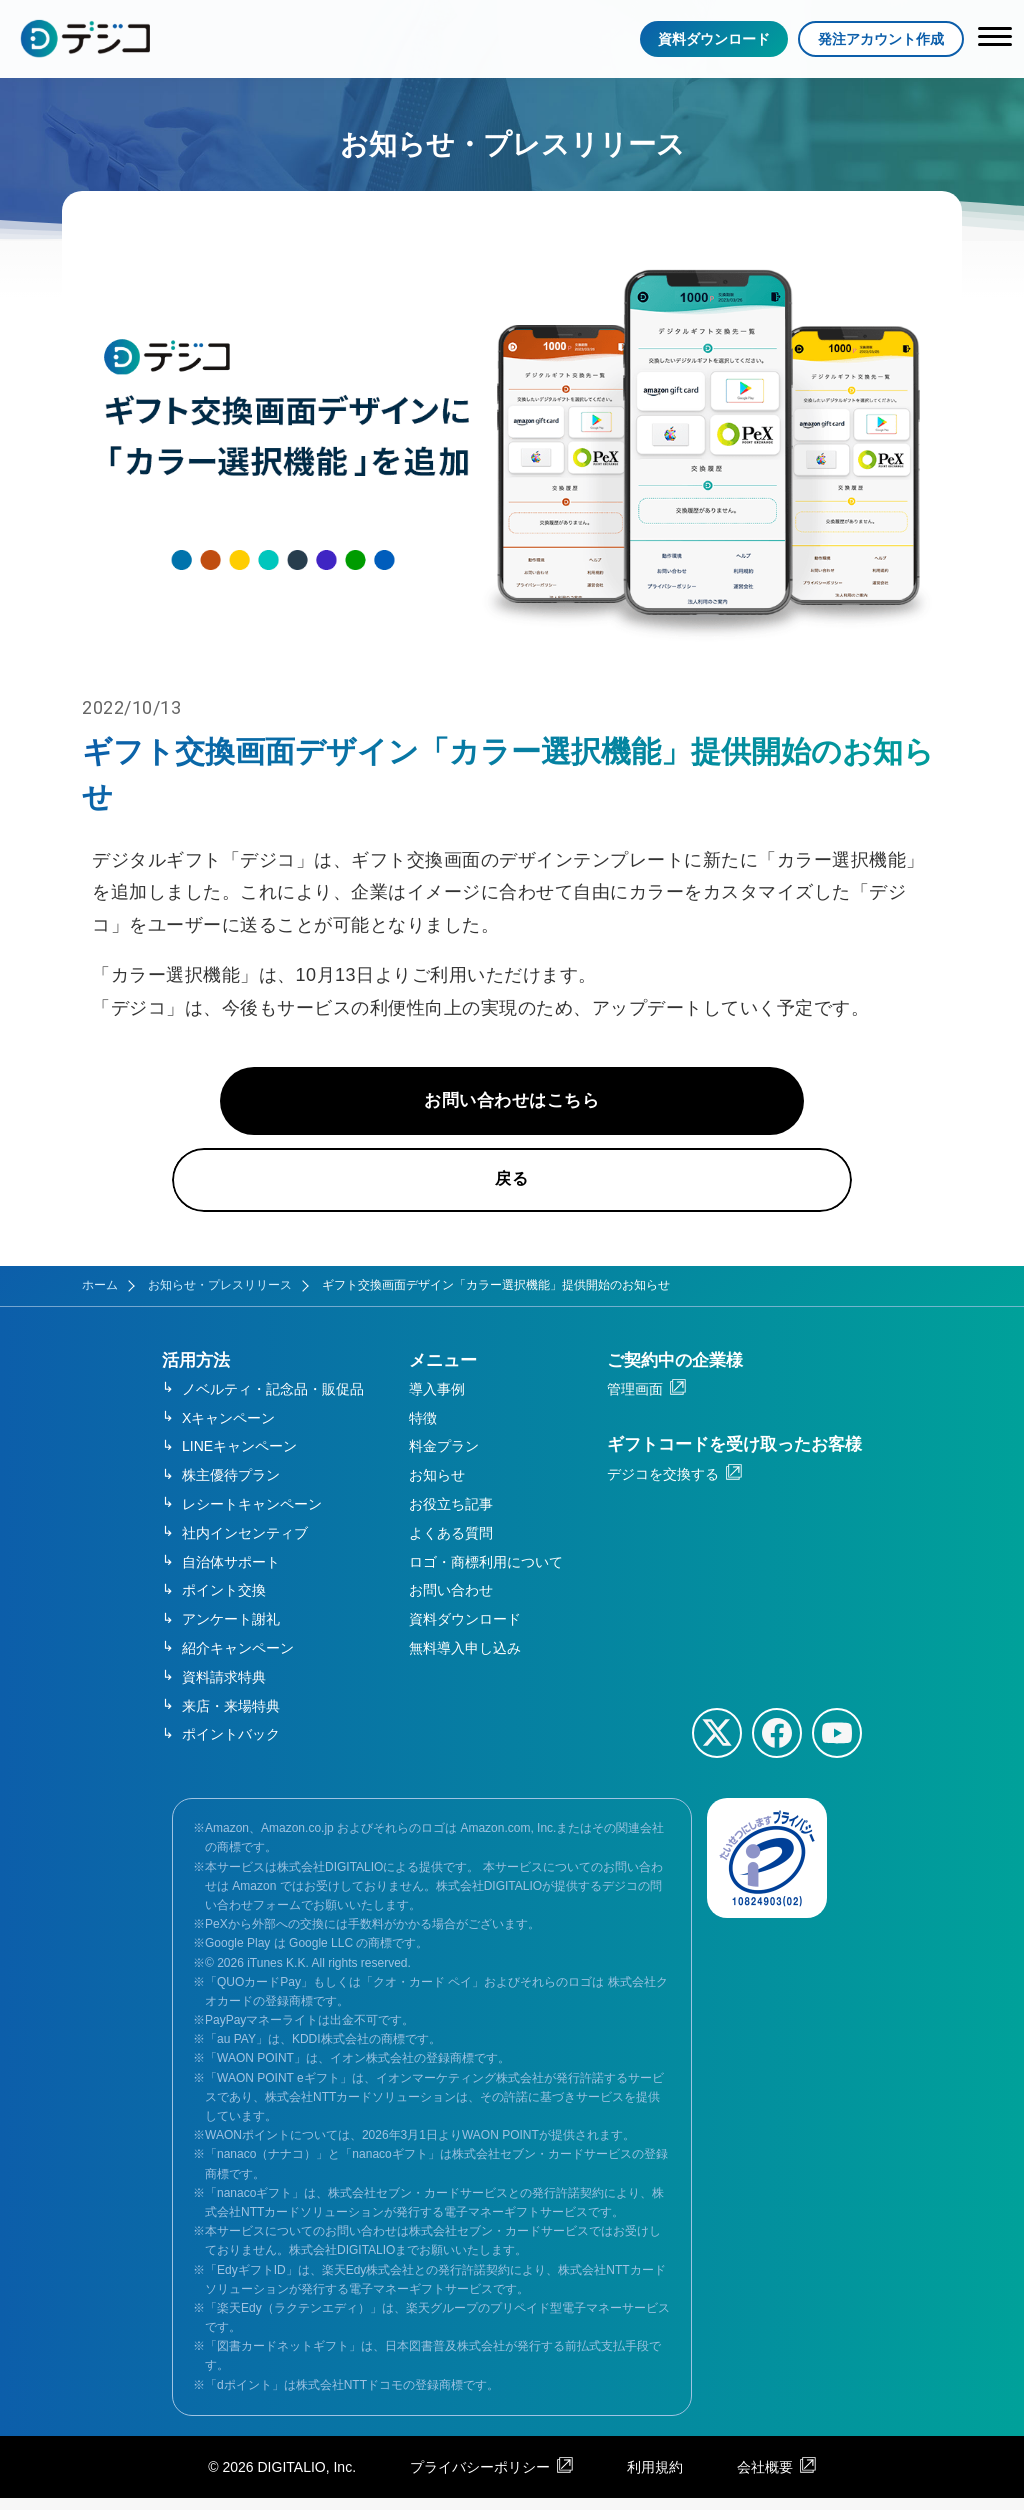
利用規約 (655, 2479)
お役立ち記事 (451, 1516)
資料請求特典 (224, 1689)
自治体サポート (231, 1574)
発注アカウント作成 (881, 39)
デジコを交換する (663, 1486)
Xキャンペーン (228, 1430)
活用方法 (196, 1372)
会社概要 (765, 2479)
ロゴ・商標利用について (486, 1574)
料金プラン (444, 1459)
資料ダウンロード (714, 39)
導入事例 (437, 1401)
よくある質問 (451, 1545)
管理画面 (635, 1401)
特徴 (423, 1430)
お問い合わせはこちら (512, 1110)
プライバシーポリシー (480, 2479)
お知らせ (437, 1488)
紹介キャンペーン (238, 1660)
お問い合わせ (451, 1603)
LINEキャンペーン (239, 1459)
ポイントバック (231, 1747)
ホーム (100, 1298)
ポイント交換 (224, 1603)
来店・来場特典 (231, 1718)
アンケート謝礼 (231, 1631)
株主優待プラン (231, 1488)
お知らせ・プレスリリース (220, 1298)
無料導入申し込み (465, 1660)
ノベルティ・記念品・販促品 (273, 1401)
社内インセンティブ (245, 1545)
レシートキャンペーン (252, 1516)
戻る (512, 1192)
